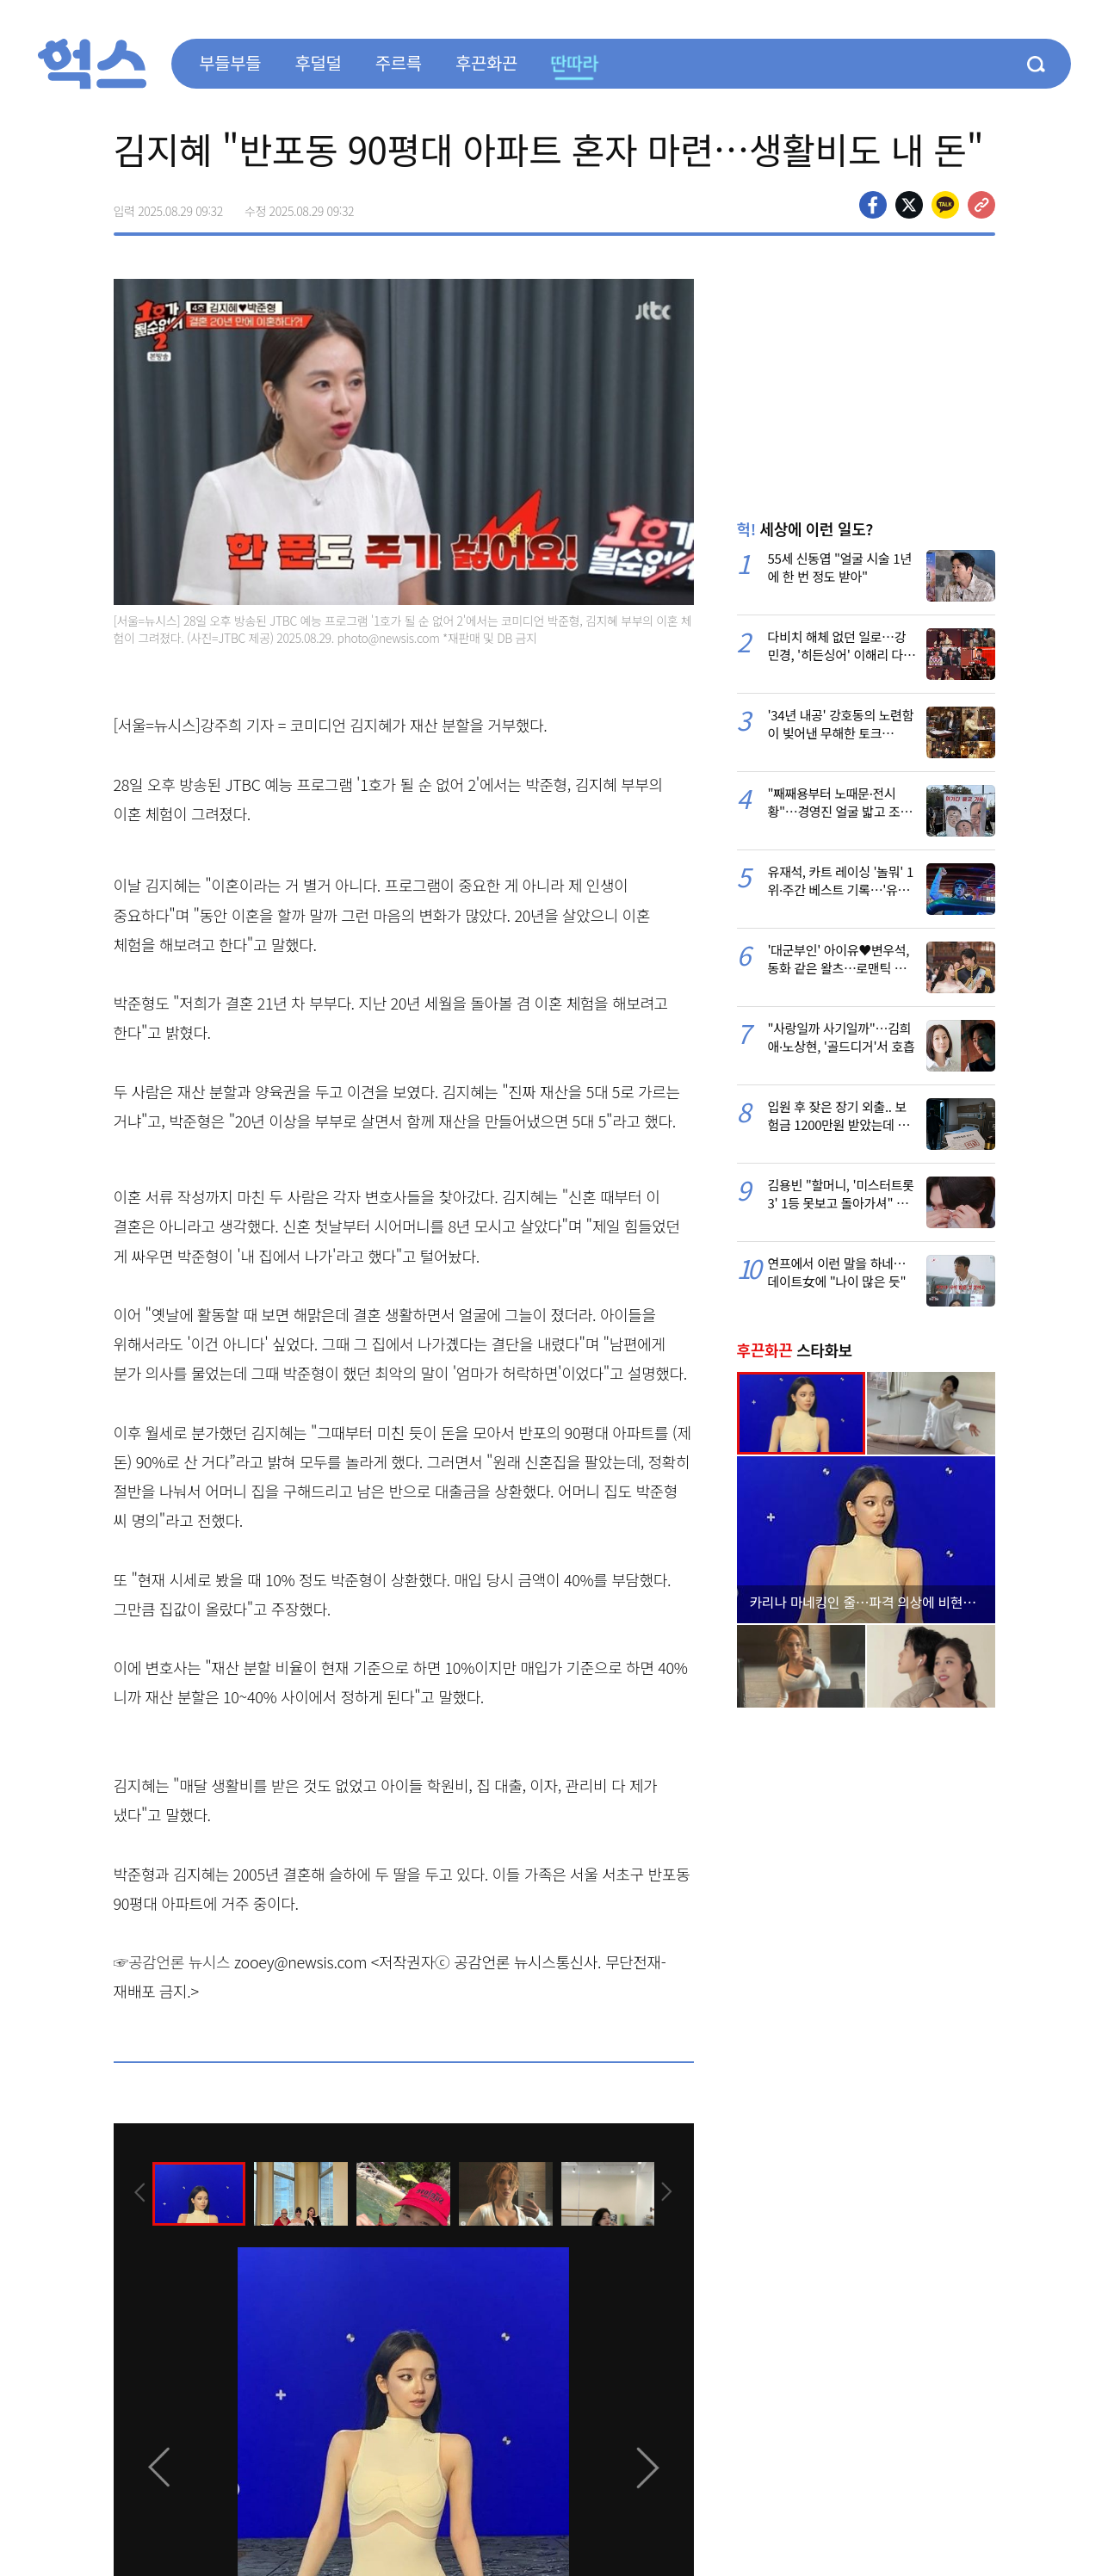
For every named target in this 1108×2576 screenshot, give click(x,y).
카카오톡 (945, 205)
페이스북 (873, 205)
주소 (981, 205)
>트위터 (909, 205)
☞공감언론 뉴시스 (172, 1961)
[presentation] (137, 2192)
